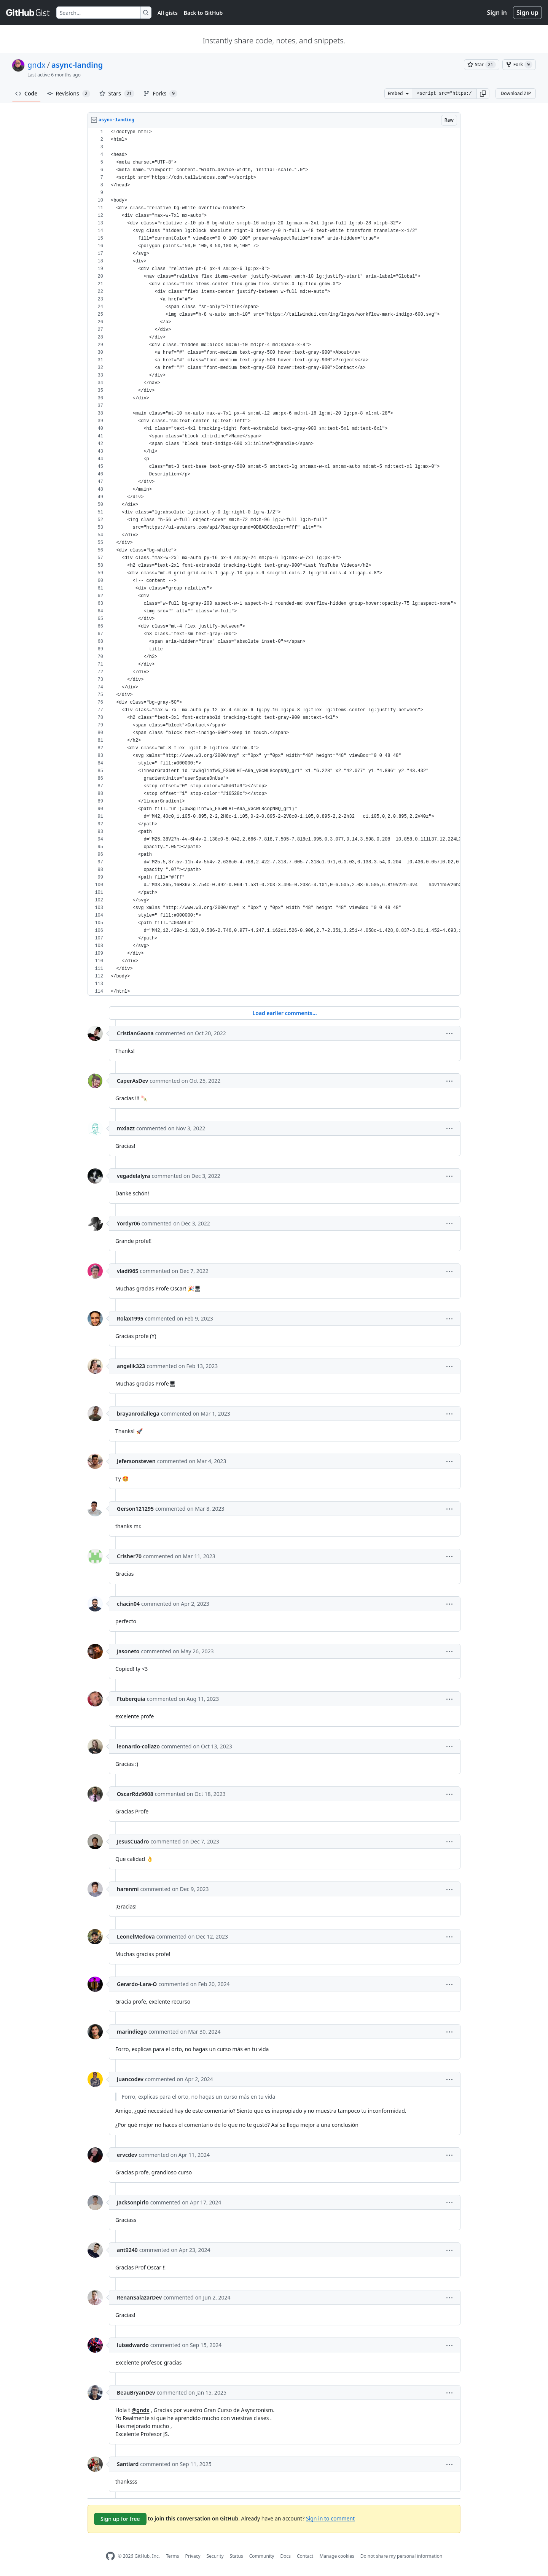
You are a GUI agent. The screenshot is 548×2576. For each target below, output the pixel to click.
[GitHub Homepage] (110, 2556)
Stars (117, 93)
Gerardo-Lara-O (137, 1984)
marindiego (132, 2031)
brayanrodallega (138, 1413)
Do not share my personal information (401, 2556)
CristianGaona (135, 1033)
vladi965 (128, 1270)
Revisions (68, 93)
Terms (172, 2556)
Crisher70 (129, 1556)
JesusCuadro (133, 1841)
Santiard (128, 2464)
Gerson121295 (135, 1508)
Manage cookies (336, 2556)
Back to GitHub (203, 12)
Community (261, 2556)
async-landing (77, 65)
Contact (305, 2556)
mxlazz (126, 1128)
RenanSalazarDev (139, 2297)
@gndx (141, 2410)
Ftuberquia (131, 1698)
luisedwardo (133, 2345)
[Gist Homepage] (28, 12)
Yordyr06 (128, 1223)
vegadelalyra (133, 1175)
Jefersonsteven (136, 1461)
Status (236, 2556)
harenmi (128, 1889)
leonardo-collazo (138, 1746)
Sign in (497, 12)
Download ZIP (515, 93)
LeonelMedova (136, 1936)
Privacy (193, 2556)
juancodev (130, 2079)
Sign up (527, 12)
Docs (285, 2556)
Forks (160, 93)
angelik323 (131, 1366)
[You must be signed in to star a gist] (481, 64)
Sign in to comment (330, 2518)
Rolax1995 (130, 1318)
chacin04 (128, 1603)
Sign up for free (120, 2518)
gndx (36, 65)
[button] (482, 93)
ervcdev (127, 2154)
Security (215, 2556)
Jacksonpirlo (133, 2202)
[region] (274, 562)
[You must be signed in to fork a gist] (519, 64)
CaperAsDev (132, 1080)
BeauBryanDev (136, 2392)
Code (26, 93)
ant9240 (127, 2249)
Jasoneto (128, 1651)
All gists (168, 12)
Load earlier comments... (284, 1013)
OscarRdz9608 (135, 1793)
